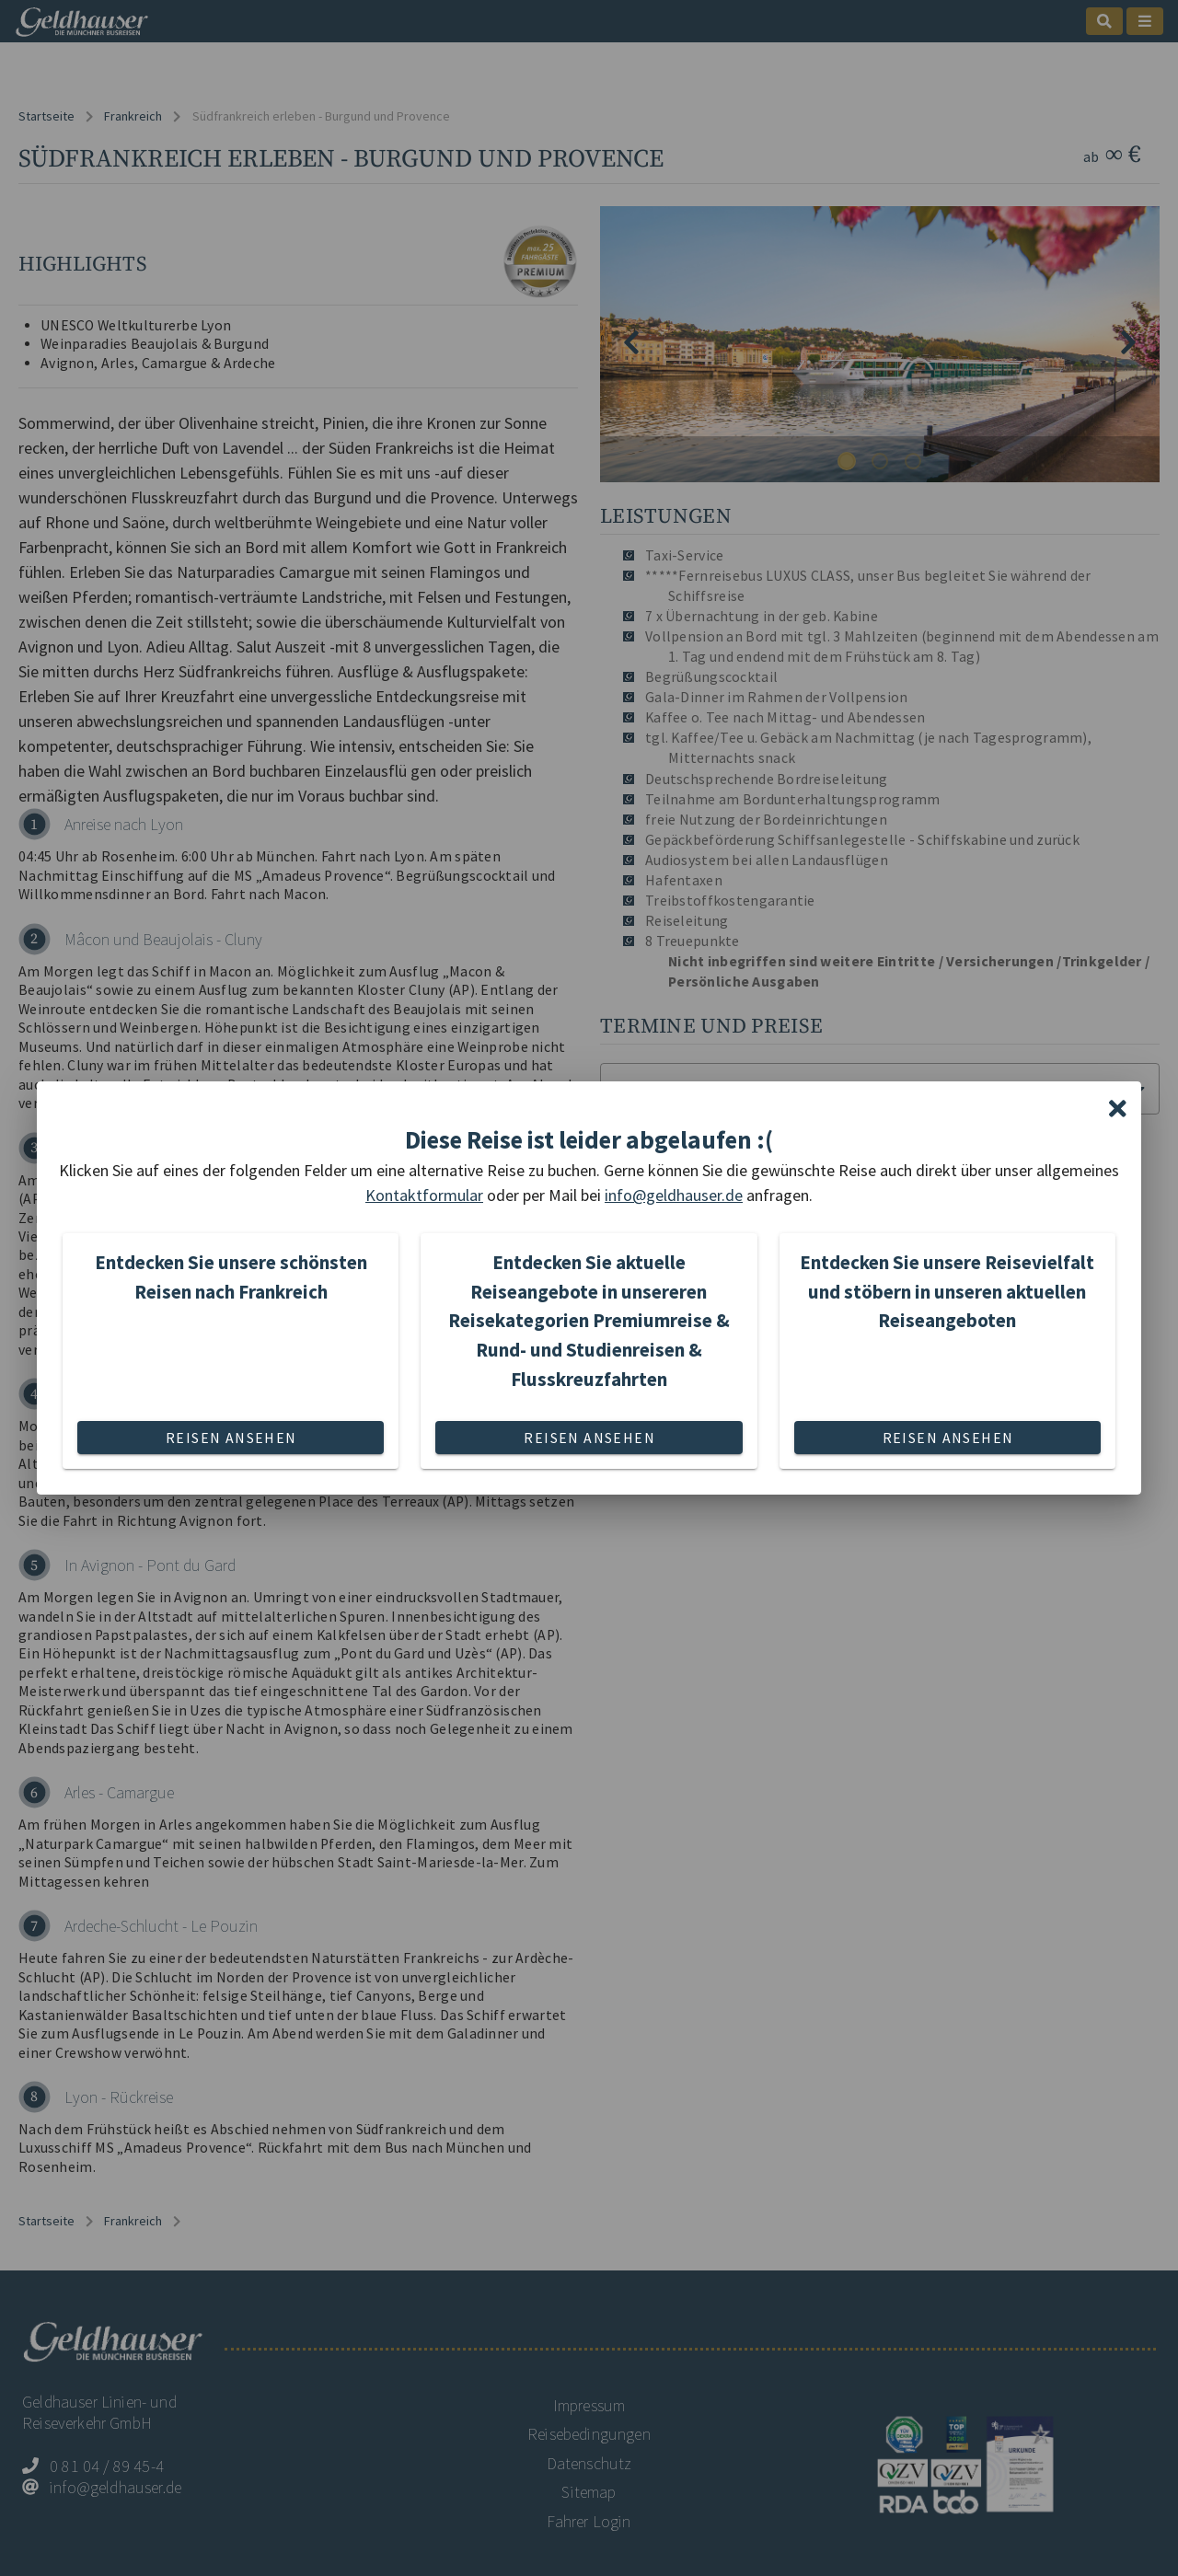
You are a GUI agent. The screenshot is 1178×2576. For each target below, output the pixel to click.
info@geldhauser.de (674, 1195)
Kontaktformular (424, 1195)
